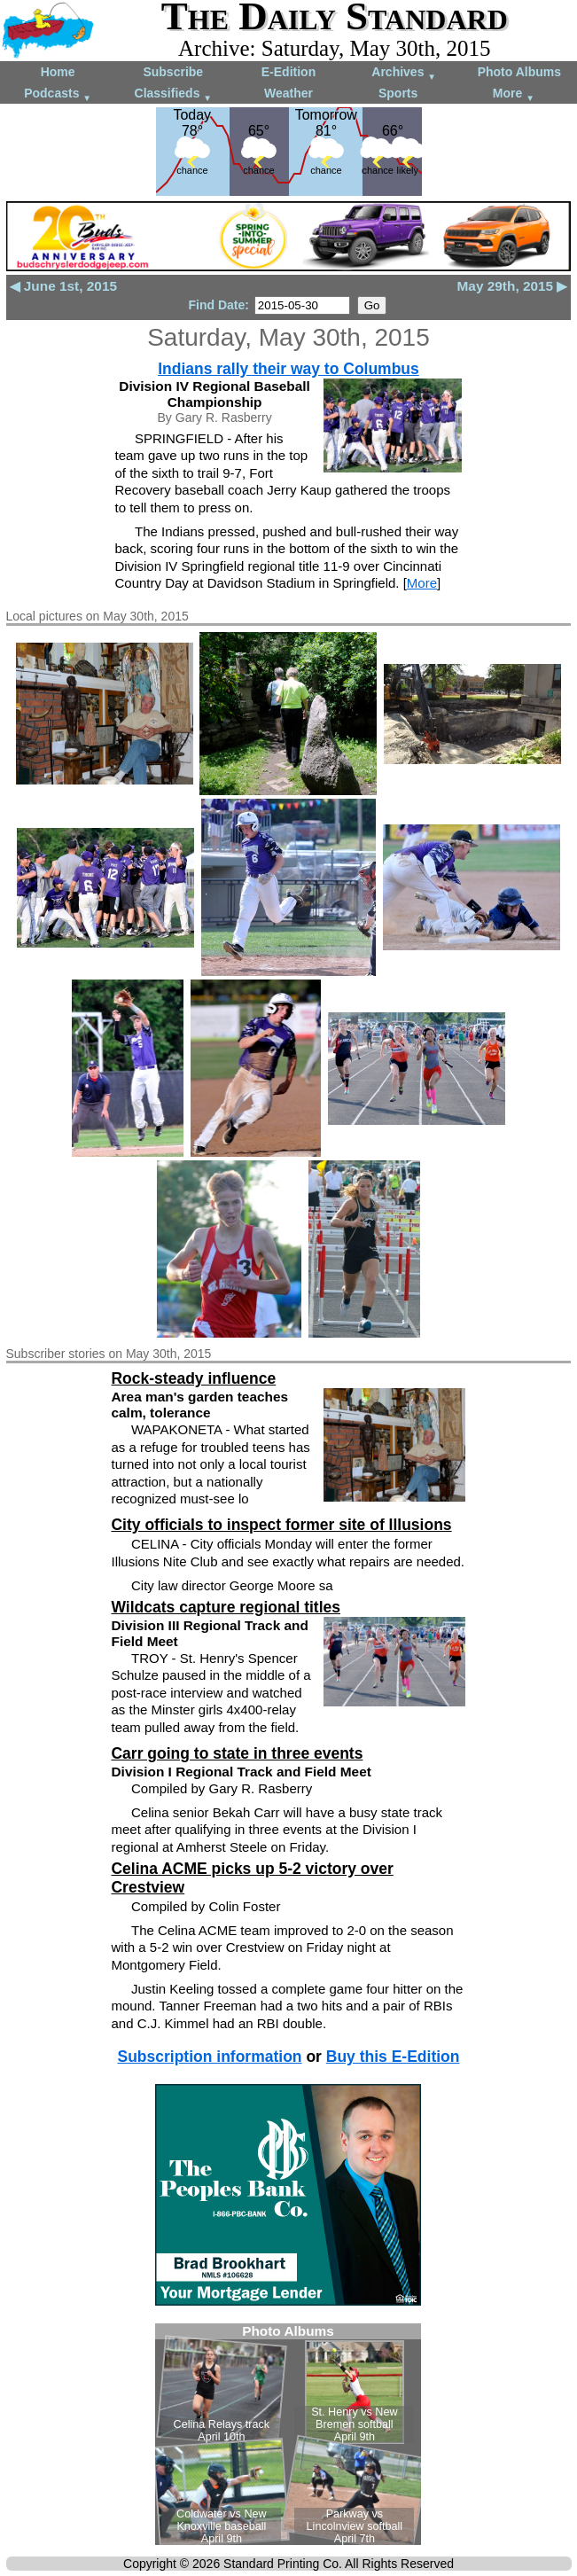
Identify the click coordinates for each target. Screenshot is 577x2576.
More (513, 94)
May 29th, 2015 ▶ (512, 285)
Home (58, 72)
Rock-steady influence (193, 1378)
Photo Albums (519, 72)
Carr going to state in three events (237, 1753)
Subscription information (209, 2056)
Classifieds (174, 94)
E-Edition (288, 72)
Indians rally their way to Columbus (288, 369)
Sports (397, 93)
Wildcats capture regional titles (225, 1607)
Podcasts (57, 94)
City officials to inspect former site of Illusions (281, 1525)
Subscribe (173, 72)
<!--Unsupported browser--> (288, 2434)
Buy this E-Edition (393, 2056)
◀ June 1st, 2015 (64, 285)
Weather (288, 93)
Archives (403, 73)
